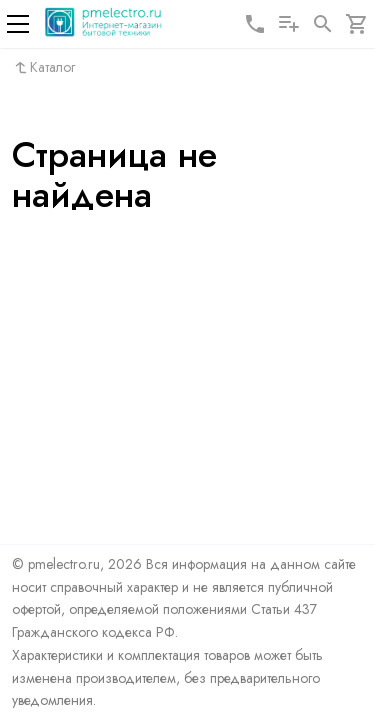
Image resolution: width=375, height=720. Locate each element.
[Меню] (18, 24)
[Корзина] (357, 24)
